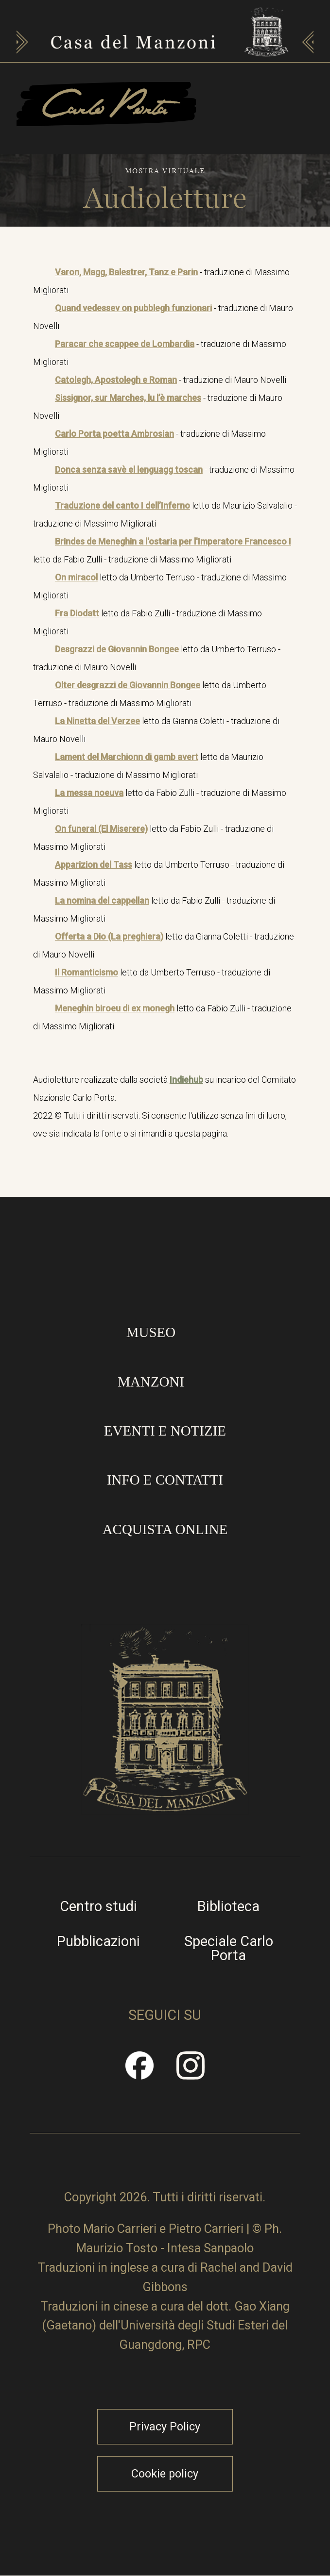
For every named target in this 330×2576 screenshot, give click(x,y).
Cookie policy (164, 2473)
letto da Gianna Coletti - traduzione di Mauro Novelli (156, 730)
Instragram (190, 2072)
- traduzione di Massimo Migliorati (161, 281)
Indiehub (186, 1079)
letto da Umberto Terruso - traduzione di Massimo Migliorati (160, 586)
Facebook (140, 2072)
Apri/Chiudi (238, 124)
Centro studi (98, 1906)
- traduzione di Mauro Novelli (163, 317)
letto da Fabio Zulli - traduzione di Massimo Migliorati (162, 550)
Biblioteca (228, 1906)
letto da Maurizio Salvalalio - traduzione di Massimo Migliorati (165, 514)
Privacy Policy (164, 2426)
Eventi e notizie (165, 1430)
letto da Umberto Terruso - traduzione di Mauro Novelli (156, 658)
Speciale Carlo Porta (228, 1948)
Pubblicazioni (98, 1941)
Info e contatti (165, 1479)
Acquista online (165, 1529)
